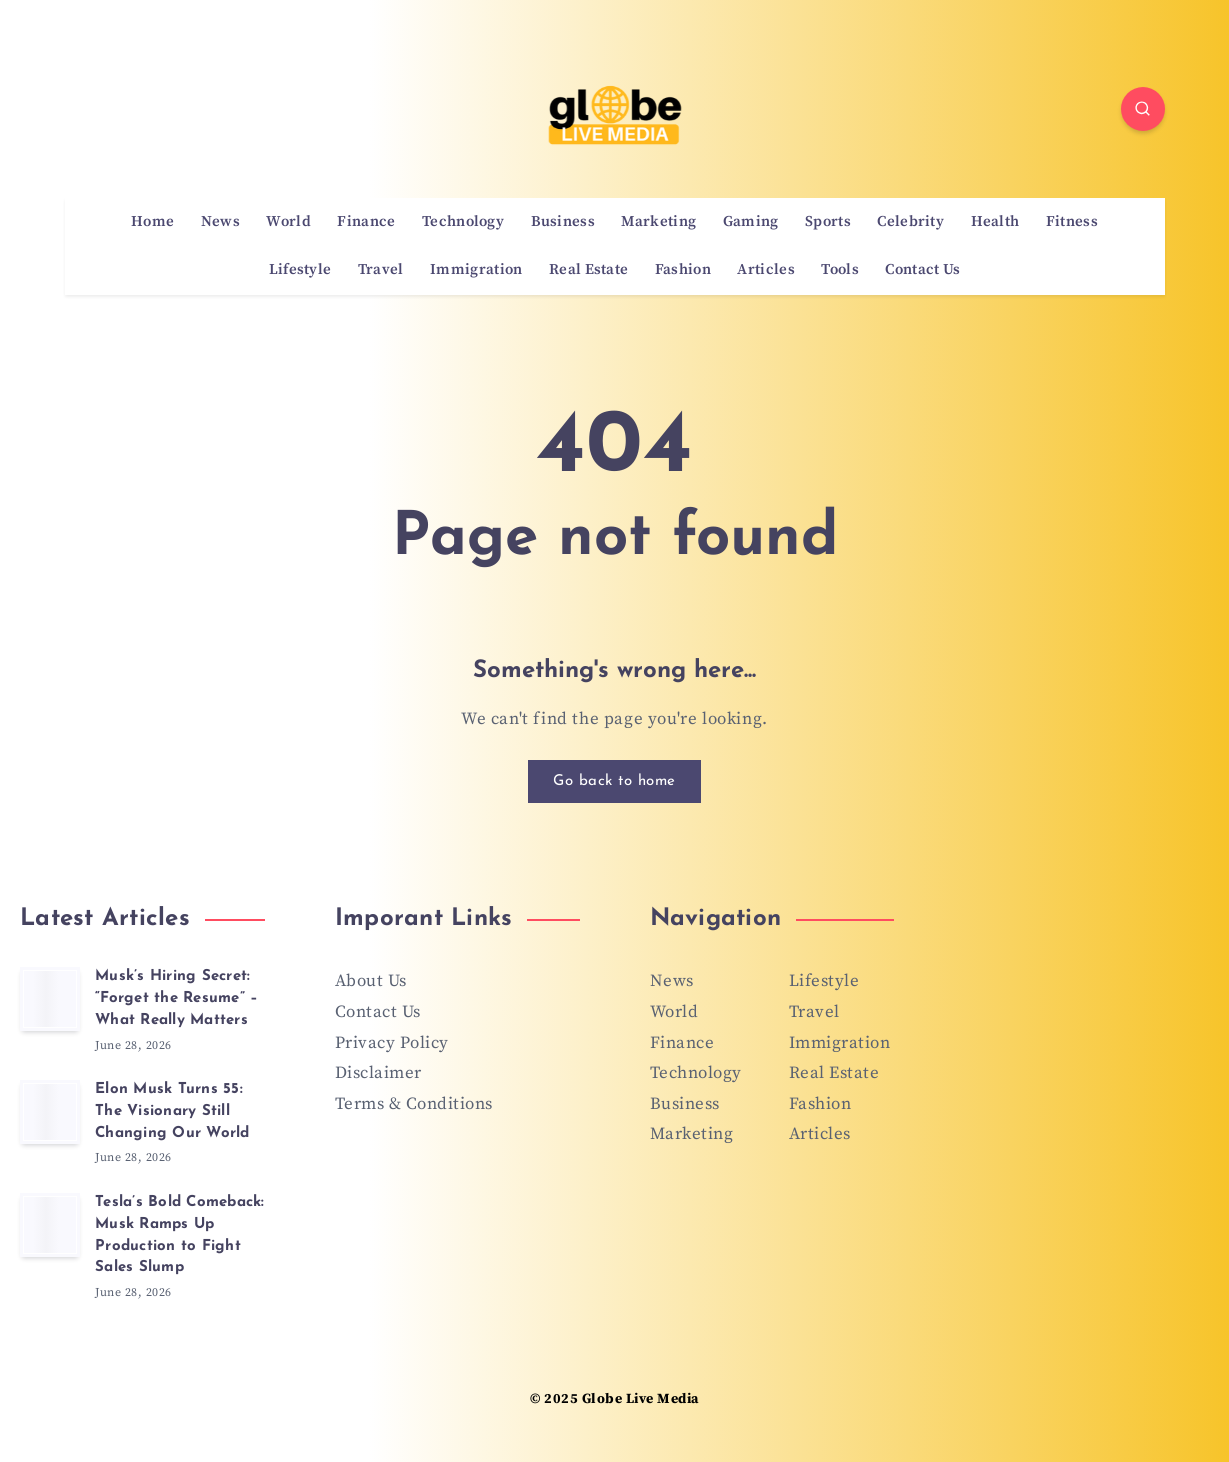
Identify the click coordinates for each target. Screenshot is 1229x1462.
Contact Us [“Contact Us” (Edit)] (378, 1012)
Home (152, 222)
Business (563, 222)
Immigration (476, 270)
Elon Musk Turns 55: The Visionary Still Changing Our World (172, 1111)
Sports (828, 222)
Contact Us (922, 270)
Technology (463, 222)
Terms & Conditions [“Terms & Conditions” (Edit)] (414, 1104)
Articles (765, 270)
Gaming (751, 222)
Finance (366, 222)
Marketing (658, 222)
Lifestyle (300, 270)
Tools (840, 270)
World (288, 222)
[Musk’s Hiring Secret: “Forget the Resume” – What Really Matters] (50, 999)
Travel (381, 270)
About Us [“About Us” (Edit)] (371, 981)
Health (995, 222)
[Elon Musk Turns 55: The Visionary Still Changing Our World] (50, 1112)
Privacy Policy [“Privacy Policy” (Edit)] (392, 1043)
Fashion (683, 270)
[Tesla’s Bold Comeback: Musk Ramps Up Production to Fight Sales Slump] (50, 1225)
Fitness (1072, 222)
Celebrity (910, 222)
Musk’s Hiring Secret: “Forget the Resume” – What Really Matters (176, 998)
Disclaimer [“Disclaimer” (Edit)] (378, 1073)
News (220, 222)
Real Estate (588, 270)
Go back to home (614, 781)
